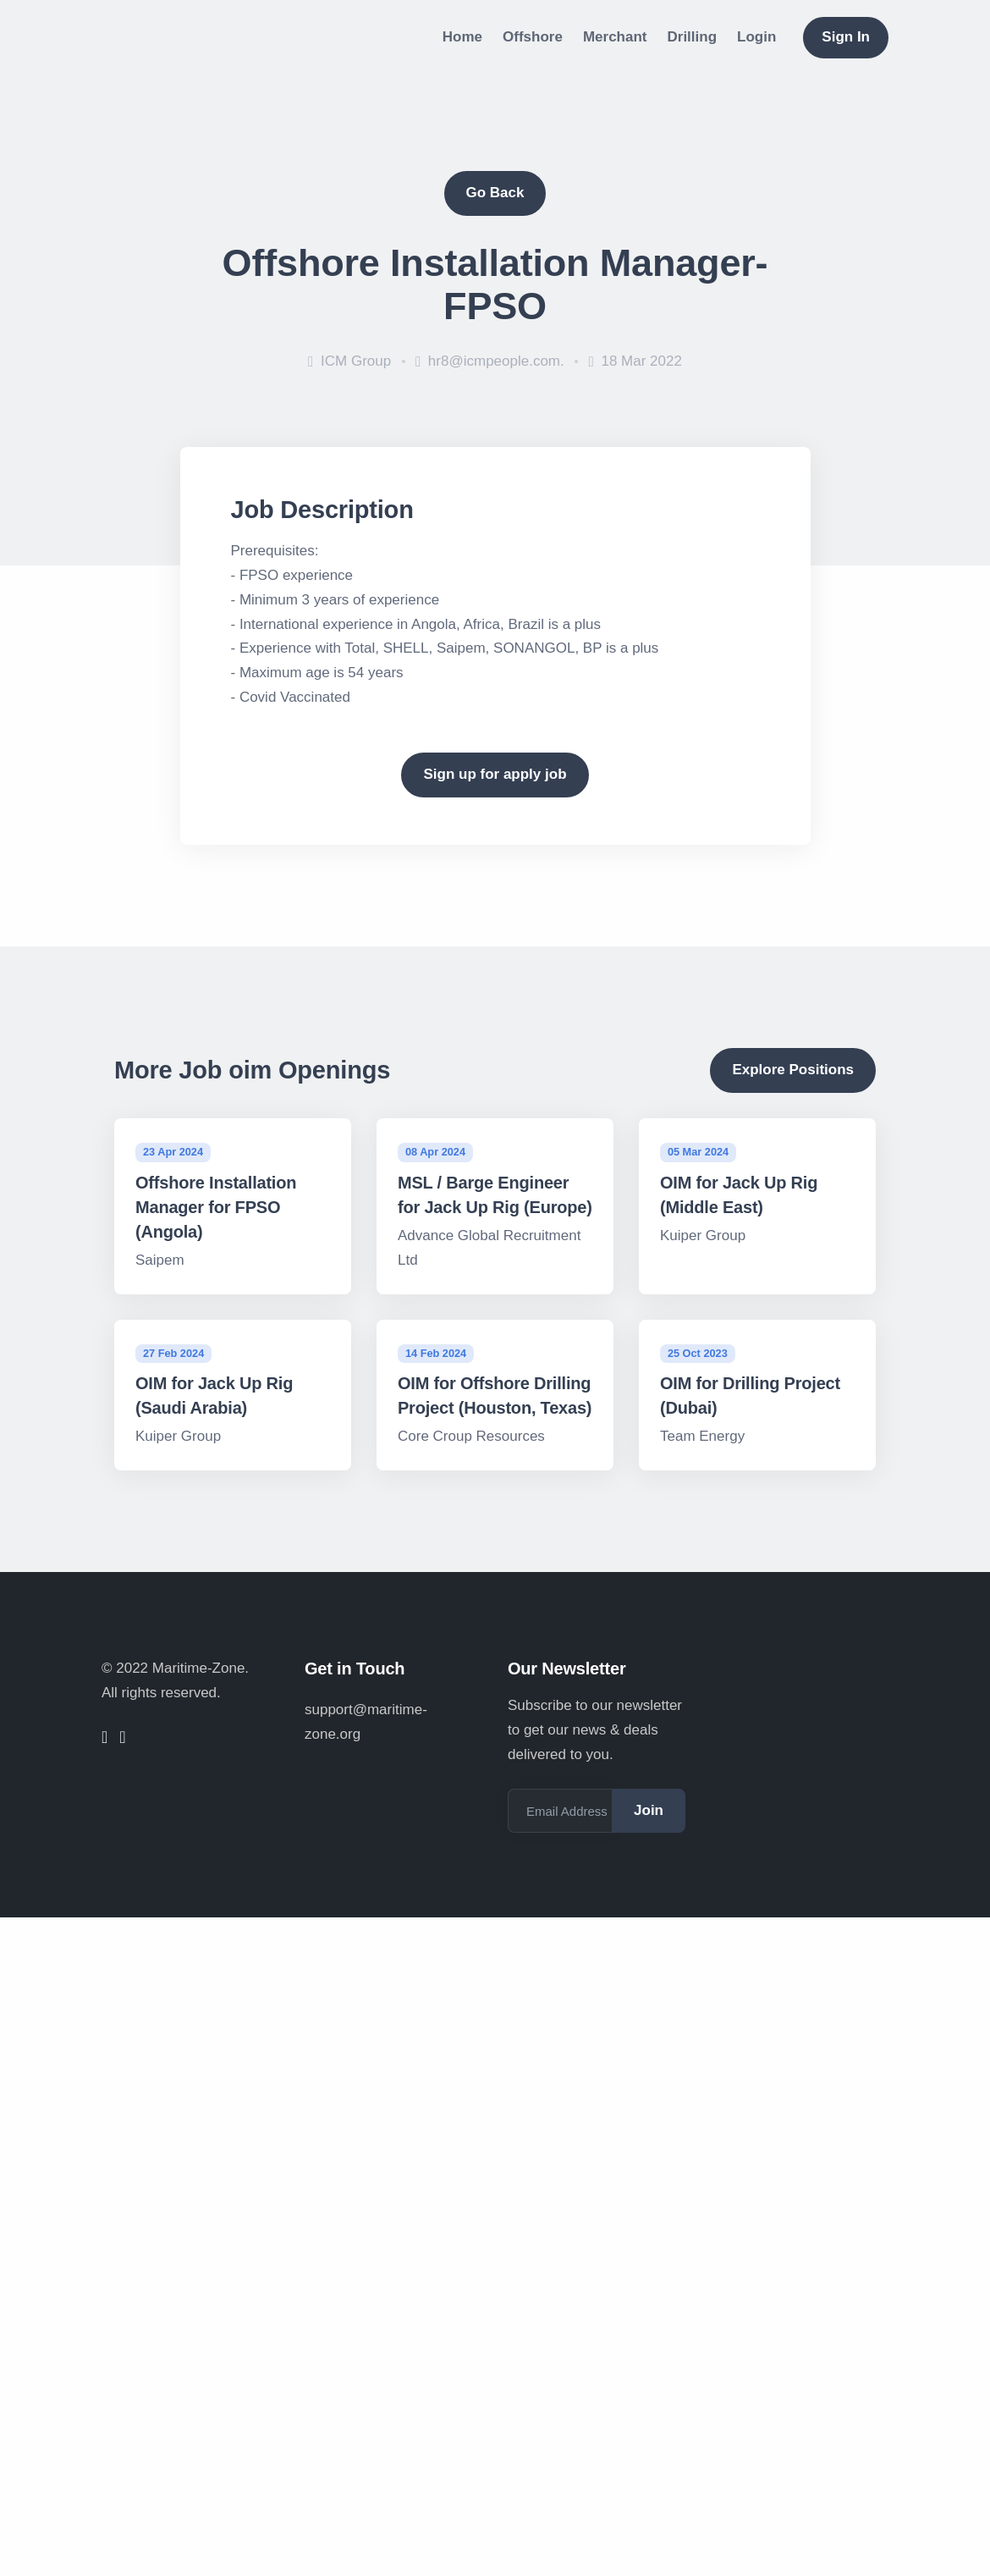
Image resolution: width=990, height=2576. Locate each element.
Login (756, 37)
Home (462, 37)
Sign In (846, 37)
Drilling (693, 37)
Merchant (615, 37)
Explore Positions (793, 1070)
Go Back (495, 193)
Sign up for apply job (494, 774)
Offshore (533, 37)
